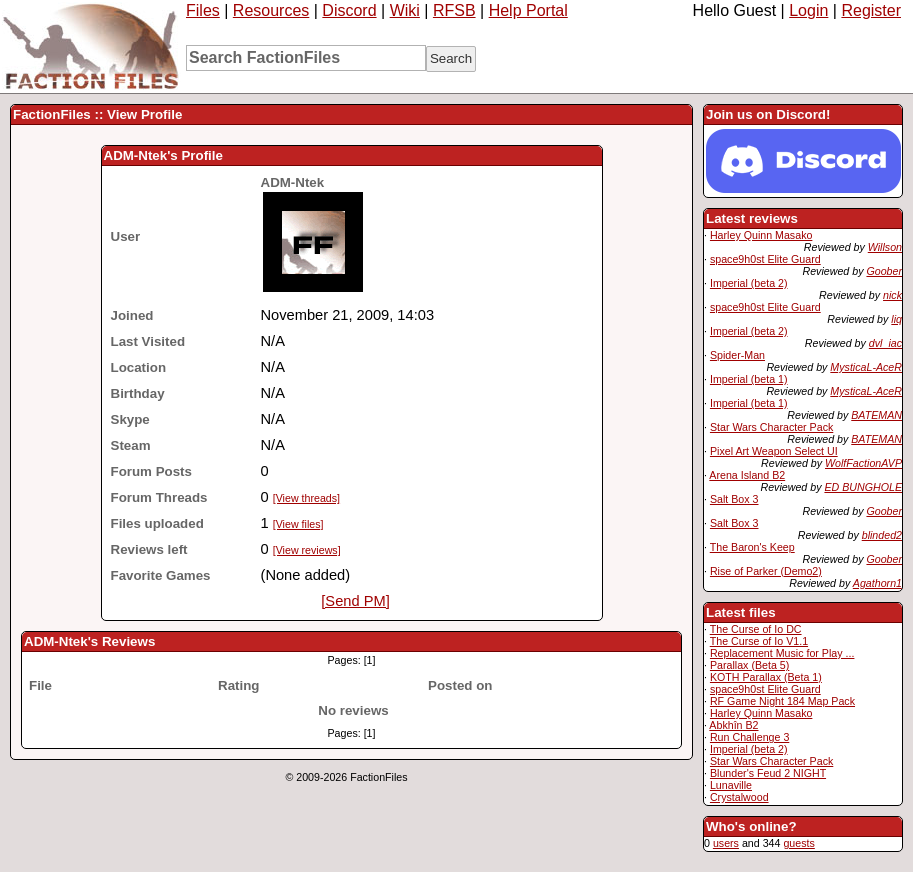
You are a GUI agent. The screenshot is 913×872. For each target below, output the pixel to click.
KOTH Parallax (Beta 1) (766, 677)
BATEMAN (876, 415)
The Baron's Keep (752, 547)
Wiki (405, 10)
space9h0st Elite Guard (765, 259)
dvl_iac (885, 343)
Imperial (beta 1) (749, 379)
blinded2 (882, 535)
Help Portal (528, 10)
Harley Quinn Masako (761, 235)
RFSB (454, 10)
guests (798, 843)
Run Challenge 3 (749, 737)
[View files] (298, 524)
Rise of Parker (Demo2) (766, 571)
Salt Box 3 (734, 499)
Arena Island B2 (747, 475)
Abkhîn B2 (733, 725)
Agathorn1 (877, 583)
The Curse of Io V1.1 (759, 641)
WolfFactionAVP (863, 463)
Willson (885, 247)
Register (871, 10)
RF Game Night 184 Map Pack (782, 701)
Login (808, 10)
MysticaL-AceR (866, 367)
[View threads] (306, 498)
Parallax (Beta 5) (749, 665)
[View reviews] (307, 550)
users (726, 843)
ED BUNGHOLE (863, 487)
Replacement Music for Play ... (782, 653)
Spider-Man (737, 355)
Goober (884, 271)
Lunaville (731, 785)
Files (203, 10)
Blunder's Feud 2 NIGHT (768, 773)
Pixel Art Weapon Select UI (774, 451)
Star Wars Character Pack (771, 427)
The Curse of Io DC (756, 629)
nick (892, 295)
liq (896, 319)
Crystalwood (739, 797)
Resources (271, 10)
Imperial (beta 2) (749, 283)
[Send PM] (355, 601)
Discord (349, 10)
